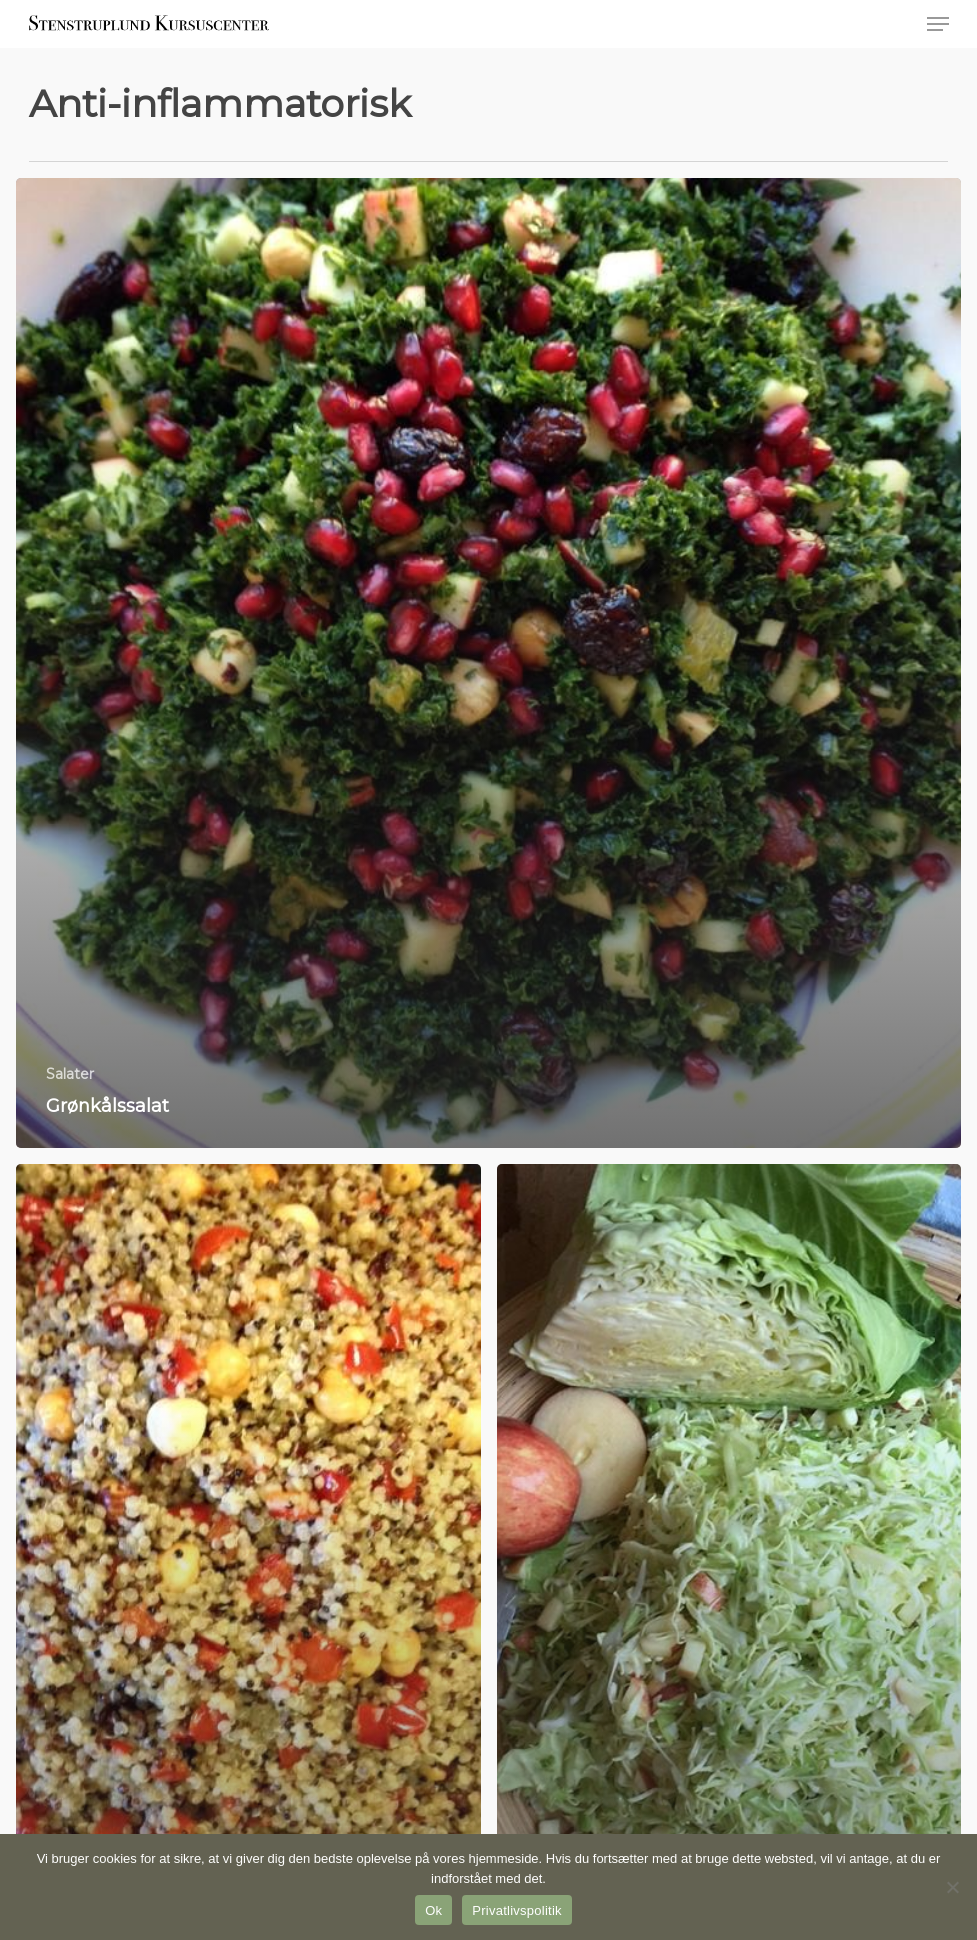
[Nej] (952, 1887)
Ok (433, 1910)
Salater (70, 1074)
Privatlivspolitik (517, 1910)
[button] (938, 24)
